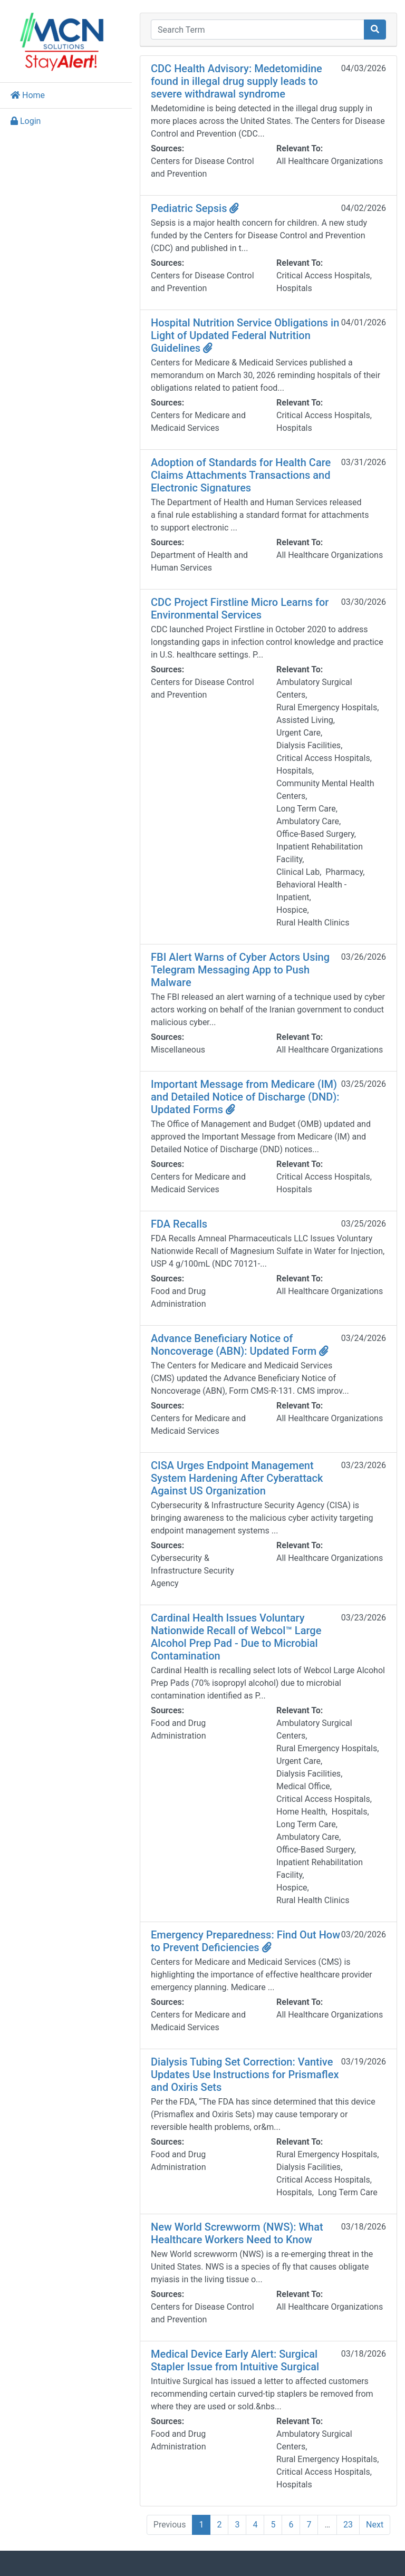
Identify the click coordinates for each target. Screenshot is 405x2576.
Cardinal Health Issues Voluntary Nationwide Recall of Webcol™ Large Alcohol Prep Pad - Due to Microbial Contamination (236, 1637)
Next (374, 2525)
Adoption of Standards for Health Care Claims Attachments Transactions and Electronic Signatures (241, 475)
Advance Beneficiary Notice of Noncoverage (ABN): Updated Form (240, 1344)
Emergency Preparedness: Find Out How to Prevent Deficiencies (245, 1941)
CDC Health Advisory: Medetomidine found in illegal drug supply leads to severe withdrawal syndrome (236, 81)
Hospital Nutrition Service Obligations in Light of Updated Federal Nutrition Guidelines (245, 335)
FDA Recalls (179, 1224)
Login (26, 121)
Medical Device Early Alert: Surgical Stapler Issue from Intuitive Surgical (235, 2360)
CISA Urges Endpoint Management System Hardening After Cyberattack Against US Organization (237, 1478)
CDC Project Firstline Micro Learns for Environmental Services (240, 608)
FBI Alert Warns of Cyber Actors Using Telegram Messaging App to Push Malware (240, 970)
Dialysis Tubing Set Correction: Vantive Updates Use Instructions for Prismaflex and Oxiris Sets (245, 2074)
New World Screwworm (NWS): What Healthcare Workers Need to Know (237, 2233)
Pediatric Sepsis (195, 208)
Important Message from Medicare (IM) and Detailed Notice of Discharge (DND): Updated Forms (245, 1097)
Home (28, 95)
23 (348, 2525)
